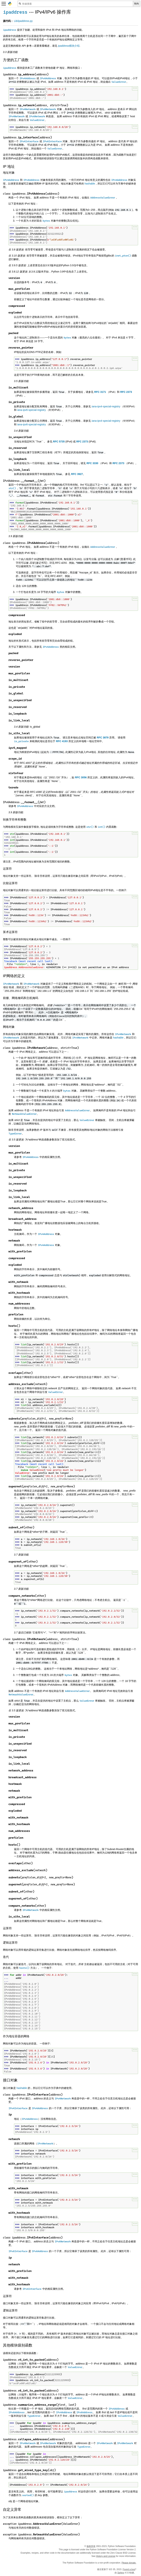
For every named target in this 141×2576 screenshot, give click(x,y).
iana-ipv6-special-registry (31, 409)
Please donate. (129, 2562)
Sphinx (120, 2572)
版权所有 (91, 2546)
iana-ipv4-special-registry (106, 406)
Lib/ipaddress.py (23, 20)
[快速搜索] (75, 3)
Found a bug (129, 2569)
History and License (105, 2556)
